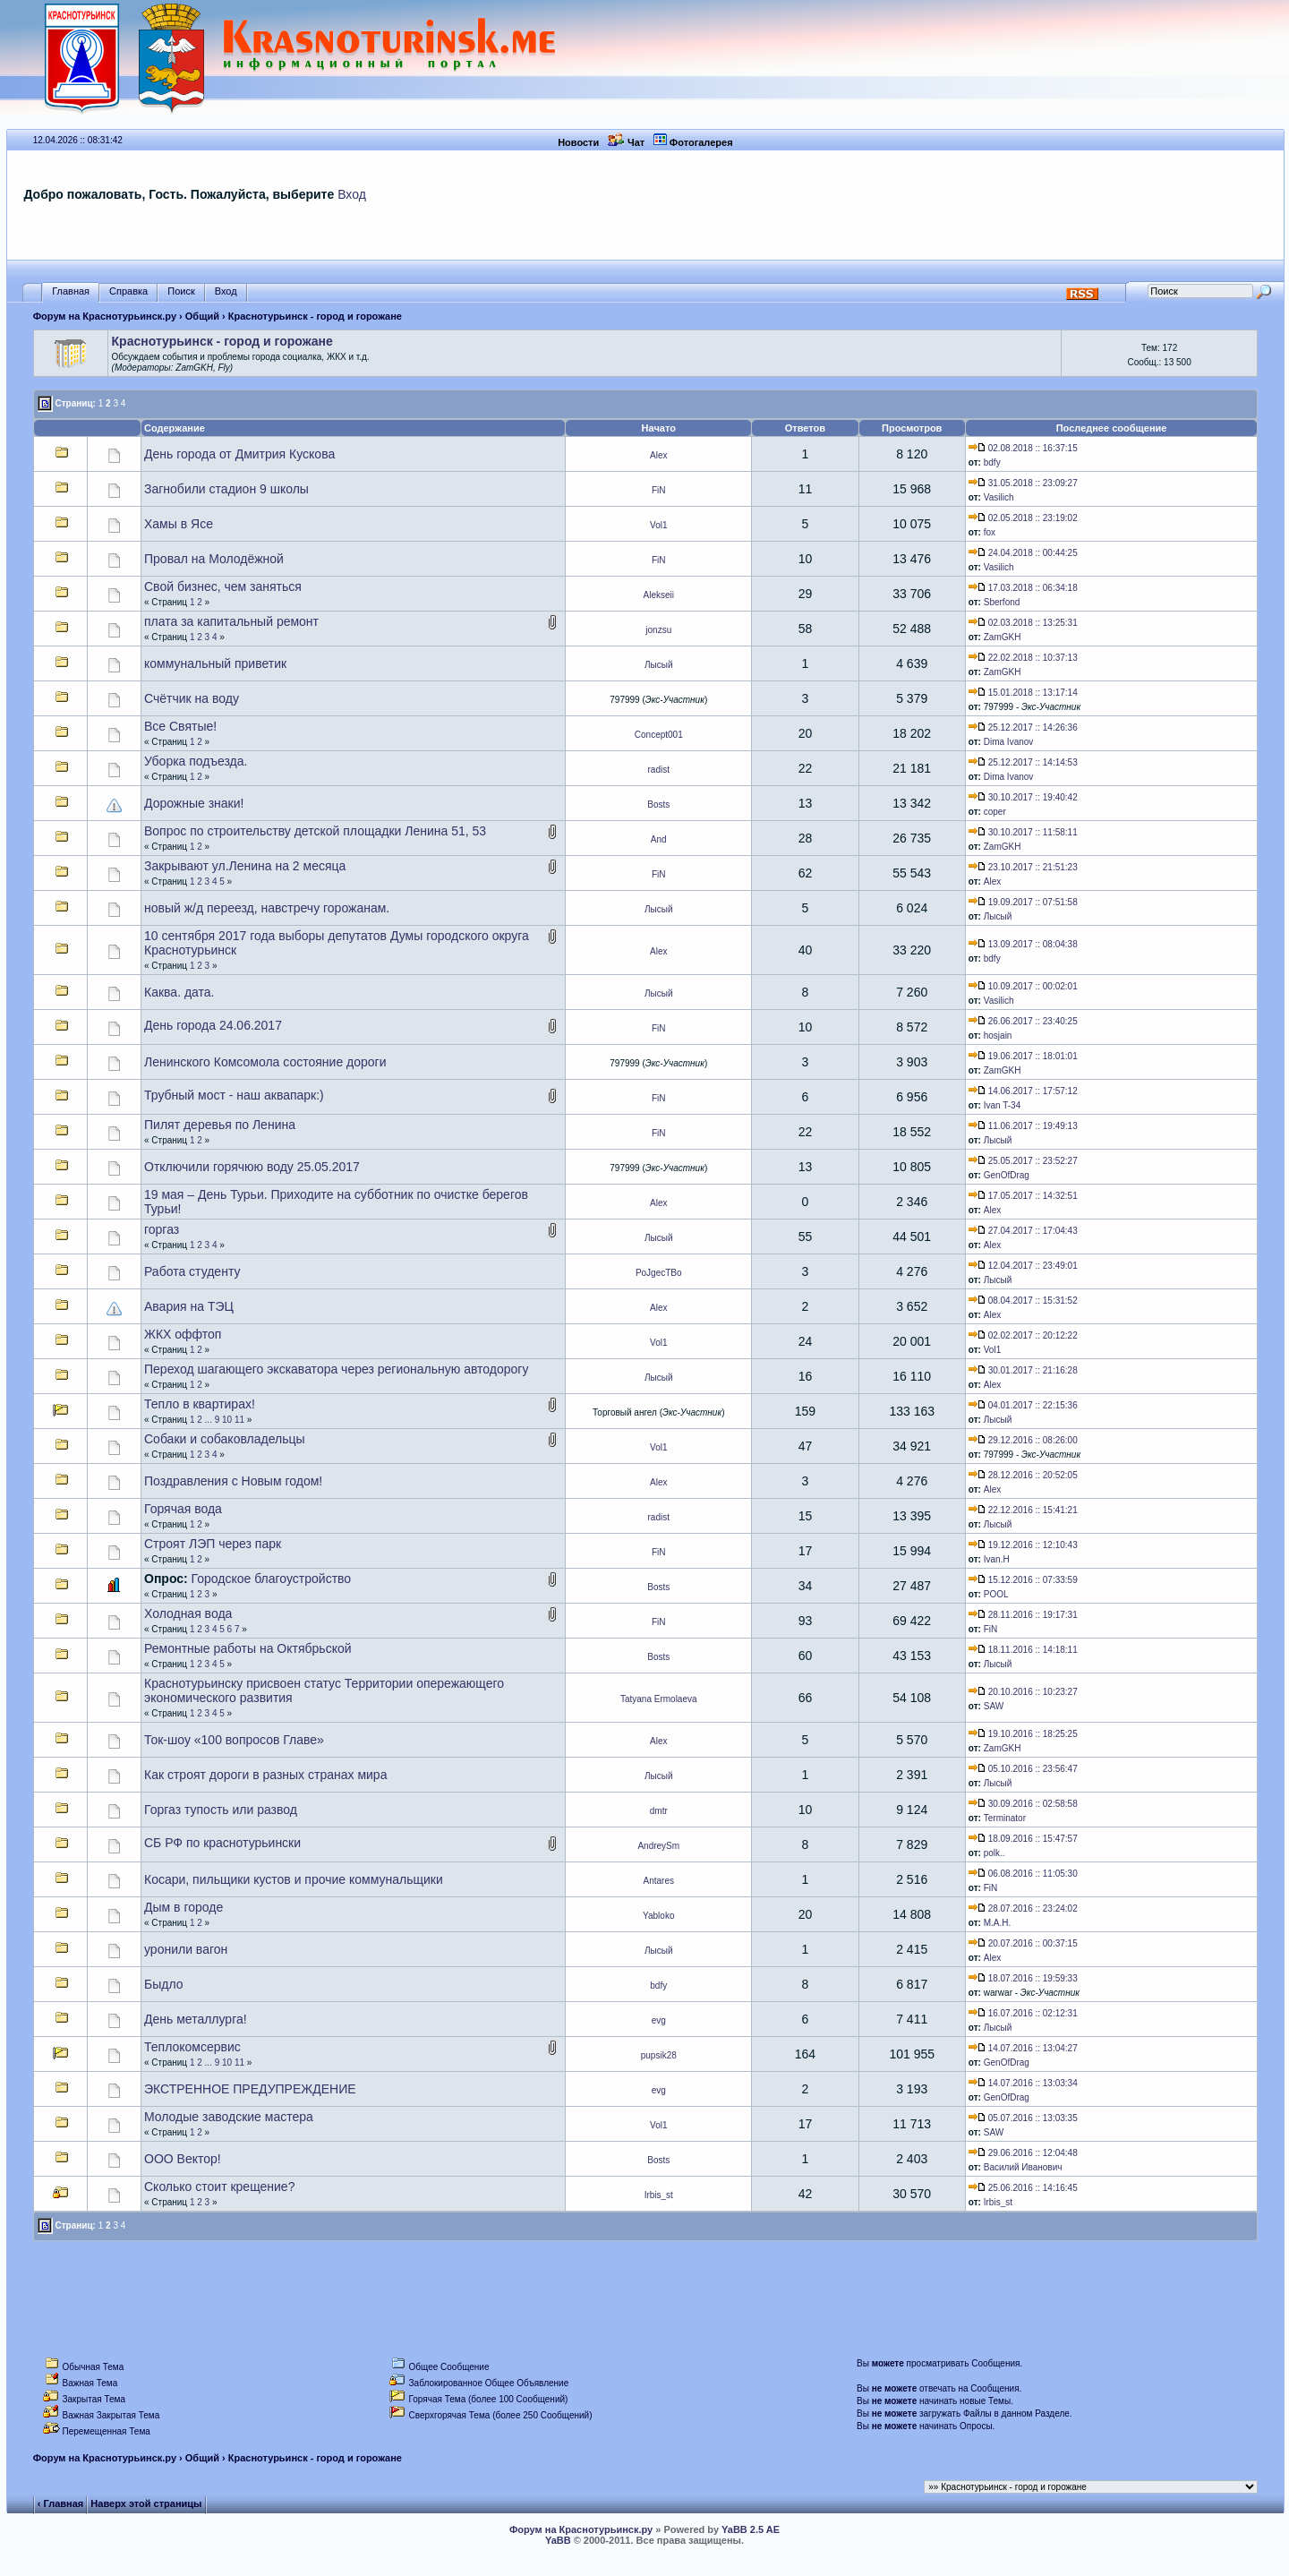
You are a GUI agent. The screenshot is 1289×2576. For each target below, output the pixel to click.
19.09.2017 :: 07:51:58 (1023, 902)
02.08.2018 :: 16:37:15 (1023, 448)
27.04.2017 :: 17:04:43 (1023, 1231)
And (659, 839)
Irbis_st (658, 2195)
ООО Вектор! (182, 2159)
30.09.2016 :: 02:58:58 (1023, 1804)
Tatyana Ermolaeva (658, 1699)
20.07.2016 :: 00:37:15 (1023, 1943)
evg (659, 2020)
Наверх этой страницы (145, 2503)
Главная (70, 291)
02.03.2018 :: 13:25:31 (1023, 623)
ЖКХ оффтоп (182, 1334)
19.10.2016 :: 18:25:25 (1023, 1734)
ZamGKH (1002, 637)
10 (227, 1420)
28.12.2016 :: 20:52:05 (1023, 1475)
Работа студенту (192, 1271)
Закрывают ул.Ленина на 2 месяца (245, 866)
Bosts (658, 804)
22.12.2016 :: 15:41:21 (1023, 1510)
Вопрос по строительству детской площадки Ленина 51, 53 (315, 831)
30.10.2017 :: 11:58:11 (1023, 832)
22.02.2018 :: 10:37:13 (1023, 658)
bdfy (992, 462)
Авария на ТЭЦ (189, 1306)
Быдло (164, 1984)
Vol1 (658, 525)
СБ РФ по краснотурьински (222, 1843)
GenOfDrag (1006, 1175)
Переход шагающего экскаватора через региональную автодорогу (336, 1369)
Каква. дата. (179, 992)
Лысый (658, 665)
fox (989, 532)
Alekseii (659, 595)
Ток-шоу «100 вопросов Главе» (234, 1740)
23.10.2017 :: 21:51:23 (1023, 867)
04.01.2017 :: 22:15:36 (1023, 1405)
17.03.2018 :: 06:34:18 (1023, 588)
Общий (202, 316)
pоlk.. (994, 1853)
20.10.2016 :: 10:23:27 (1023, 1692)
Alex (658, 455)
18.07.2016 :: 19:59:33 (1023, 1978)
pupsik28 (659, 2055)
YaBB (558, 2540)
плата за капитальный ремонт (231, 621)
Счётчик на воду (191, 698)
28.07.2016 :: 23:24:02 (1023, 1908)
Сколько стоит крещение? (219, 2186)
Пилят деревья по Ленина (219, 1124)
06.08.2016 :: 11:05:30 (1023, 1874)
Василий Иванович (1023, 2167)
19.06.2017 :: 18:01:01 (1023, 1056)
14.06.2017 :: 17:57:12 (1023, 1091)
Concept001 (659, 735)
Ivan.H (997, 1559)
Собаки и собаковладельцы (224, 1439)
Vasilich (999, 497)
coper (995, 812)
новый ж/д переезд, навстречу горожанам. (266, 908)
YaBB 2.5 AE (750, 2529)
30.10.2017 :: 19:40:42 (1023, 797)
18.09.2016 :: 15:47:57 (1023, 1839)
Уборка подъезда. (195, 761)
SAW (993, 1706)
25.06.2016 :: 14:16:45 (1023, 2188)
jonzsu (658, 630)
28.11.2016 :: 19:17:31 (1023, 1615)
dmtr (659, 1811)
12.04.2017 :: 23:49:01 (1023, 1266)
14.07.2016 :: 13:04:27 (1023, 2048)
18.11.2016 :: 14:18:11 (1023, 1650)
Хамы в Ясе (178, 524)
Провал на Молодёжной (214, 559)
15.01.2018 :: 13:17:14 (1023, 692)
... (208, 1420)
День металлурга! (195, 2019)
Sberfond (1002, 602)
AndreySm (658, 1846)
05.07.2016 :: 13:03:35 (1023, 2118)
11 (239, 1420)
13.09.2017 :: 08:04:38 (1023, 944)
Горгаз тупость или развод (220, 1809)
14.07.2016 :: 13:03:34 (1023, 2083)
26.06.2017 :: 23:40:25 (1023, 1021)
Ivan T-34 (1002, 1105)
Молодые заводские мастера (228, 2117)
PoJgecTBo (659, 1273)
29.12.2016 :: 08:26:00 (1023, 1440)
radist (659, 770)
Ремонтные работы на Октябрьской (248, 1648)
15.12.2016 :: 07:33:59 (1023, 1580)
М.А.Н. (998, 1923)
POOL (996, 1594)
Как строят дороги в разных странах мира (265, 1774)
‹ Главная (60, 2503)
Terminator (1005, 1818)
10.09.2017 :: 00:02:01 (1023, 986)
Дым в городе (183, 1907)
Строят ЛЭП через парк (212, 1543)
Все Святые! (180, 726)
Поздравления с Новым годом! (233, 1481)
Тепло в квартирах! (199, 1404)
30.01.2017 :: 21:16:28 (1023, 1370)
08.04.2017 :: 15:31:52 (1023, 1300)
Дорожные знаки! (193, 803)
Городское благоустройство (272, 1578)
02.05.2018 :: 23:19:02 (1023, 518)
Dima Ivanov (1009, 742)
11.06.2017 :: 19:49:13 (1023, 1126)
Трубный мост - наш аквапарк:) (234, 1095)
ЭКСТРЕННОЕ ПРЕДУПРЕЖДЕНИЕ (250, 2089)
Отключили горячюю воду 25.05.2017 (252, 1167)
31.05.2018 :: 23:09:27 (1023, 483)
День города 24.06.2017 (213, 1025)
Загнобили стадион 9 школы (226, 489)
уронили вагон (185, 1949)
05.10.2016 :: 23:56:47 (1023, 1769)
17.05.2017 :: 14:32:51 (1023, 1196)
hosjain (998, 1035)
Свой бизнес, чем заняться (223, 586)
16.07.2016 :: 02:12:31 (1023, 2013)
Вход (351, 194)
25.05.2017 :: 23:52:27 (1023, 1161)
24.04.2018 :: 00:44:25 (1023, 553)
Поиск (180, 291)
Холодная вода (188, 1613)
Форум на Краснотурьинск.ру (104, 316)
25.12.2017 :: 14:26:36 (1023, 727)
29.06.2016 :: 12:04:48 (1023, 2153)
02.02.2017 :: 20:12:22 (1023, 1335)
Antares (659, 1881)
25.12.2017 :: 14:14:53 (1023, 762)
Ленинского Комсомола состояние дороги (265, 1062)
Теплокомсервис (192, 2047)
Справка (128, 291)
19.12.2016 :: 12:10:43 (1023, 1545)
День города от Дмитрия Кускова (239, 454)
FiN (659, 490)
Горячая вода (183, 1509)
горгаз (161, 1229)
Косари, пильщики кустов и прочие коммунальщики (293, 1879)
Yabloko (658, 1916)
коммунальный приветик (215, 663)
